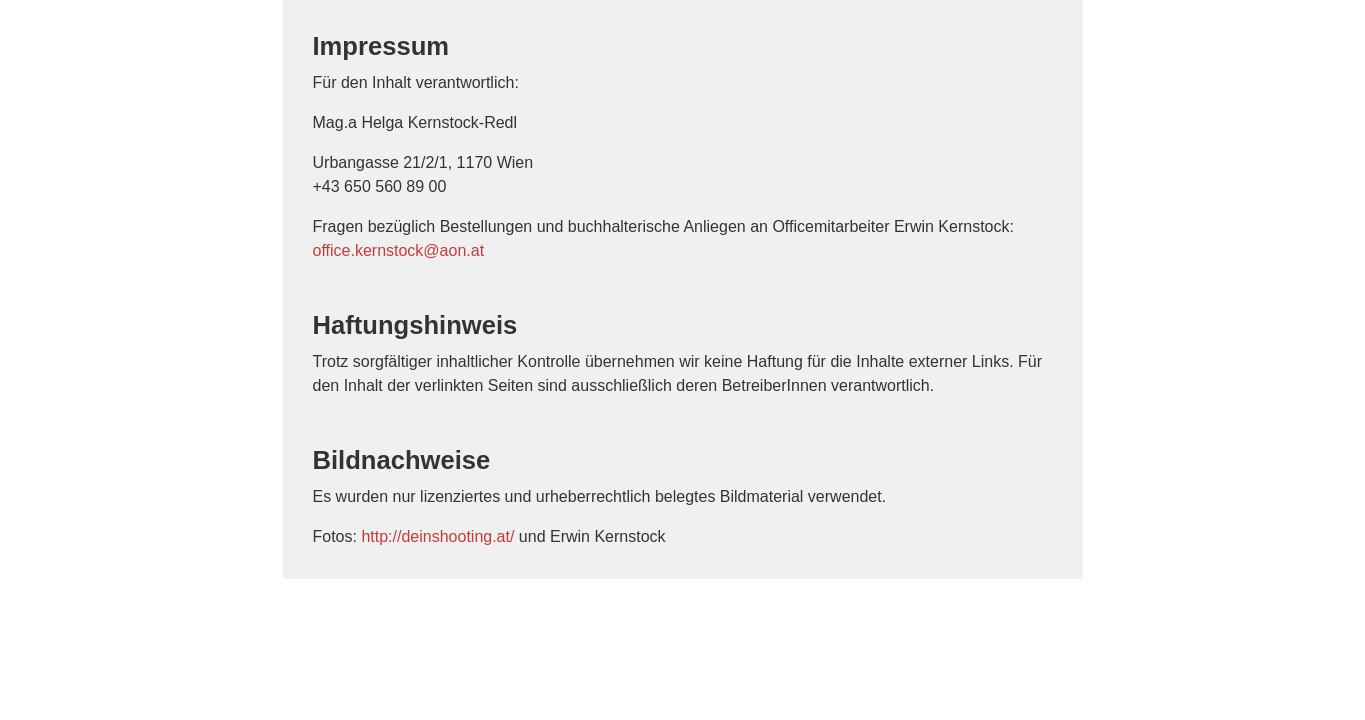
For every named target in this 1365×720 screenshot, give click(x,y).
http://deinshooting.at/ (437, 536)
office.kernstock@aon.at (399, 250)
